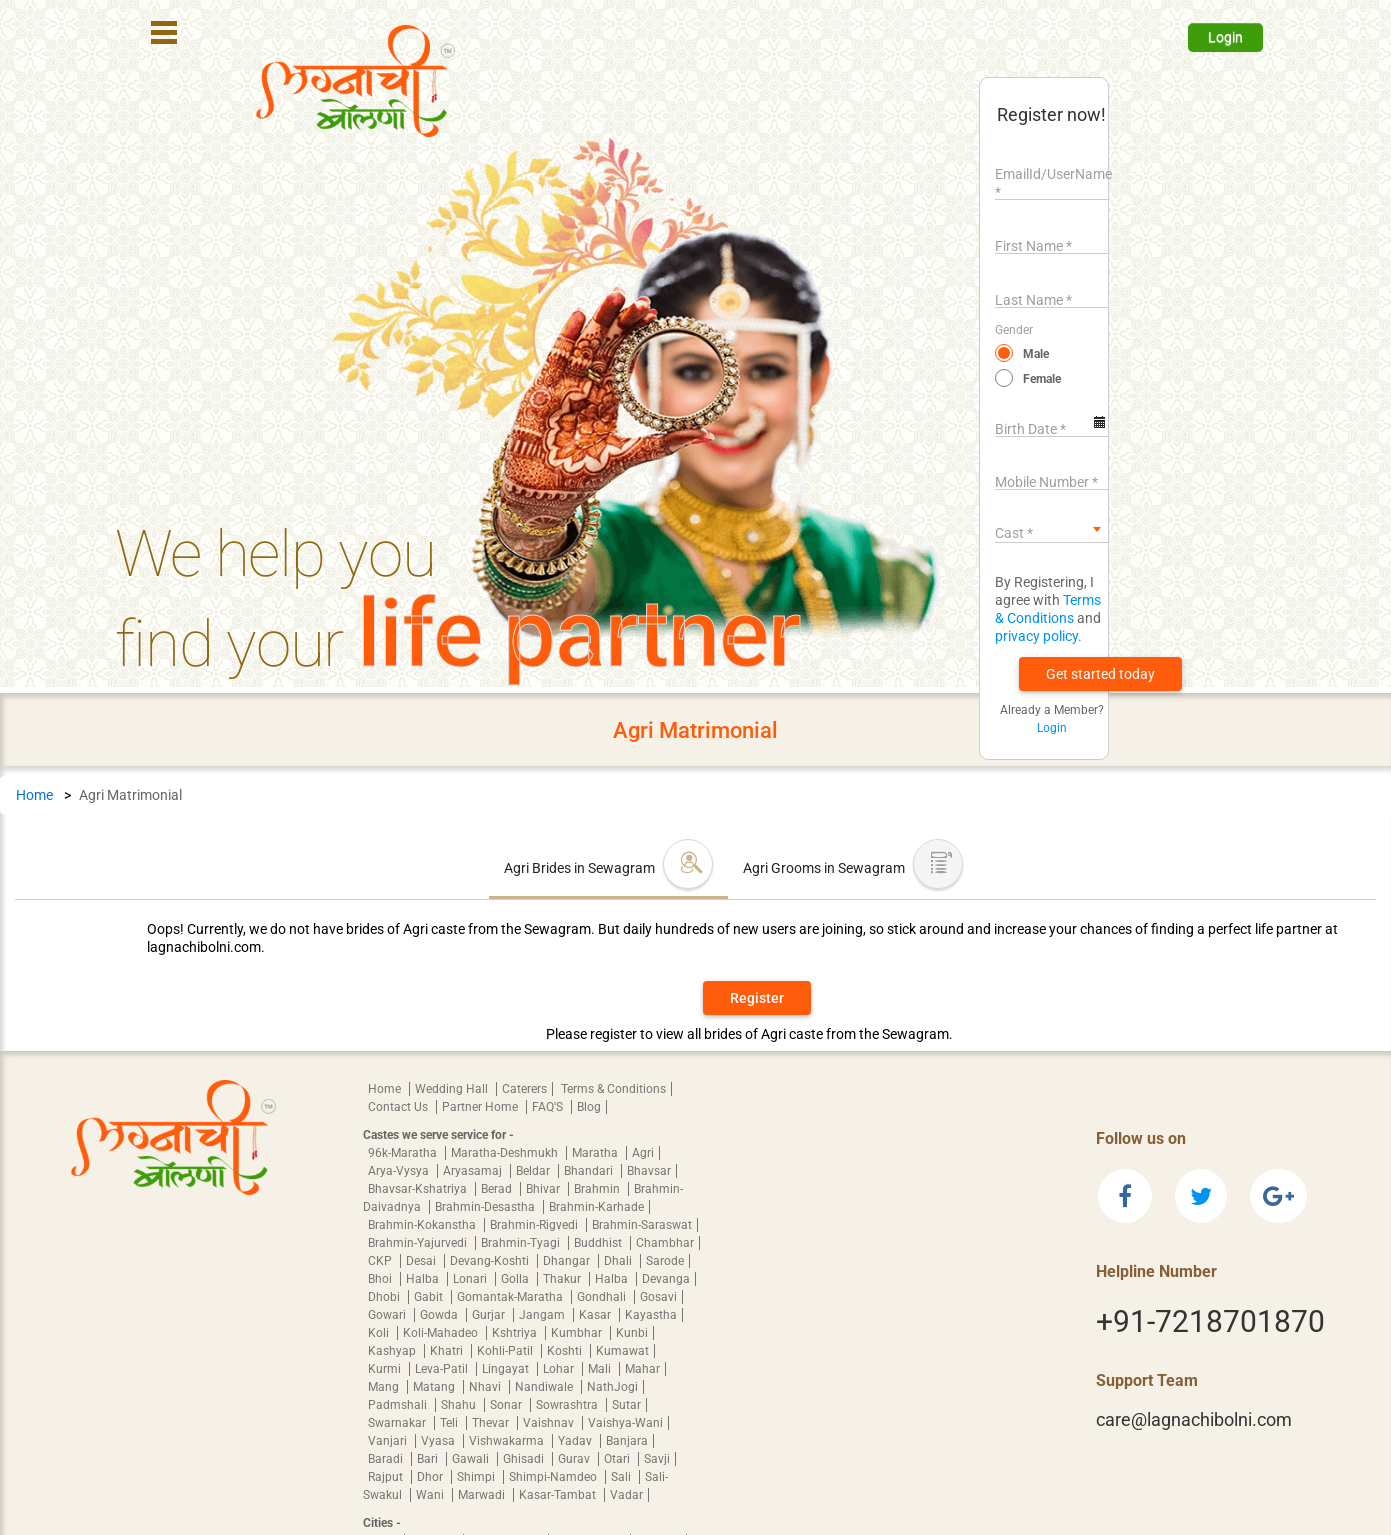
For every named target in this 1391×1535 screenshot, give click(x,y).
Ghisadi (525, 1459)
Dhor (431, 1477)
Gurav (575, 1459)
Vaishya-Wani (625, 1423)
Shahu (460, 1405)
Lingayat (507, 1369)
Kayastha (651, 1315)
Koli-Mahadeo (442, 1333)
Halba (424, 1279)
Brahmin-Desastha (486, 1207)
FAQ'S (549, 1107)
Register (757, 998)
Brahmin (598, 1189)
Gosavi (658, 1297)
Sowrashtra (568, 1405)
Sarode (665, 1261)
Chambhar (665, 1243)
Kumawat (622, 1351)
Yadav (576, 1441)
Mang (385, 1387)
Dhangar (568, 1261)
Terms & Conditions (613, 1089)
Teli (450, 1423)
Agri (643, 1153)
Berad (498, 1189)
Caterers (524, 1089)
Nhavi (486, 1387)
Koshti (566, 1351)
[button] (1100, 674)
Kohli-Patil (506, 1351)
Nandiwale (545, 1387)
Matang (435, 1387)
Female (1042, 379)
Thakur (563, 1279)
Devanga (666, 1279)
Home (34, 795)
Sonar (507, 1405)
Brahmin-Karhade (596, 1207)
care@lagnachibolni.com (1194, 1419)
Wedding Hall (453, 1089)
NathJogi (612, 1387)
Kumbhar (578, 1333)
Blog (589, 1107)
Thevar (492, 1423)
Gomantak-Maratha (511, 1297)
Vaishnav (550, 1423)
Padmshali (399, 1405)
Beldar (534, 1171)
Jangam (543, 1315)
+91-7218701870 (1210, 1321)
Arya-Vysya (400, 1171)
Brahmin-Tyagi (522, 1243)
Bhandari (590, 1171)
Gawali (472, 1459)
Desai (422, 1261)
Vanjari (389, 1441)
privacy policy (1036, 636)
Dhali (619, 1261)
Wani (431, 1495)
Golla (516, 1279)
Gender (1014, 330)
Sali (622, 1477)
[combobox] (1051, 529)
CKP (381, 1261)
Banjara (627, 1441)
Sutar (626, 1405)
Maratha (596, 1153)
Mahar (642, 1369)
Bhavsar (649, 1171)
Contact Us (399, 1107)
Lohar (560, 1369)
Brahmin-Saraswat (642, 1225)
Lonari (471, 1279)
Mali (601, 1369)
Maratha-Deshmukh (506, 1153)
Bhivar (544, 1189)
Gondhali (603, 1297)
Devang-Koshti (491, 1261)
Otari (618, 1459)
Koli (380, 1333)
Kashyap (393, 1351)
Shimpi (477, 1477)
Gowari (388, 1315)
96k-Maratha (404, 1153)
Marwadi (483, 1495)
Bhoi (381, 1279)
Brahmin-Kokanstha (423, 1225)
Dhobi (385, 1297)
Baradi (387, 1459)
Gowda (440, 1315)
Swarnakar (398, 1423)
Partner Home (481, 1107)
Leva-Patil (443, 1369)
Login (1225, 37)
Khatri (448, 1351)
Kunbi (632, 1333)
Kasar (596, 1315)
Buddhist (599, 1243)
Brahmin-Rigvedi (535, 1225)
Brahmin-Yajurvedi (419, 1243)
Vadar (626, 1495)
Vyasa (439, 1441)
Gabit (430, 1297)
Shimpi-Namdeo (554, 1477)
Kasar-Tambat (559, 1495)
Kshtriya (516, 1333)
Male (1036, 354)
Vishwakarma (508, 1441)
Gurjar (490, 1315)
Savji (657, 1459)
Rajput (387, 1477)
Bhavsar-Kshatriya (419, 1189)
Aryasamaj (474, 1171)
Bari (429, 1459)
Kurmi (386, 1369)
